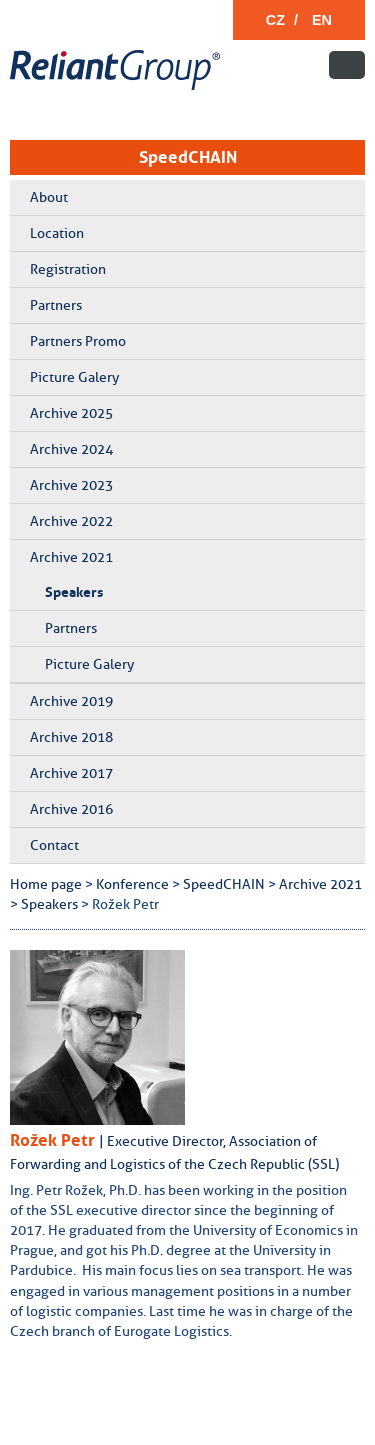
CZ (275, 20)
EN (322, 20)
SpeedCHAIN (188, 157)
